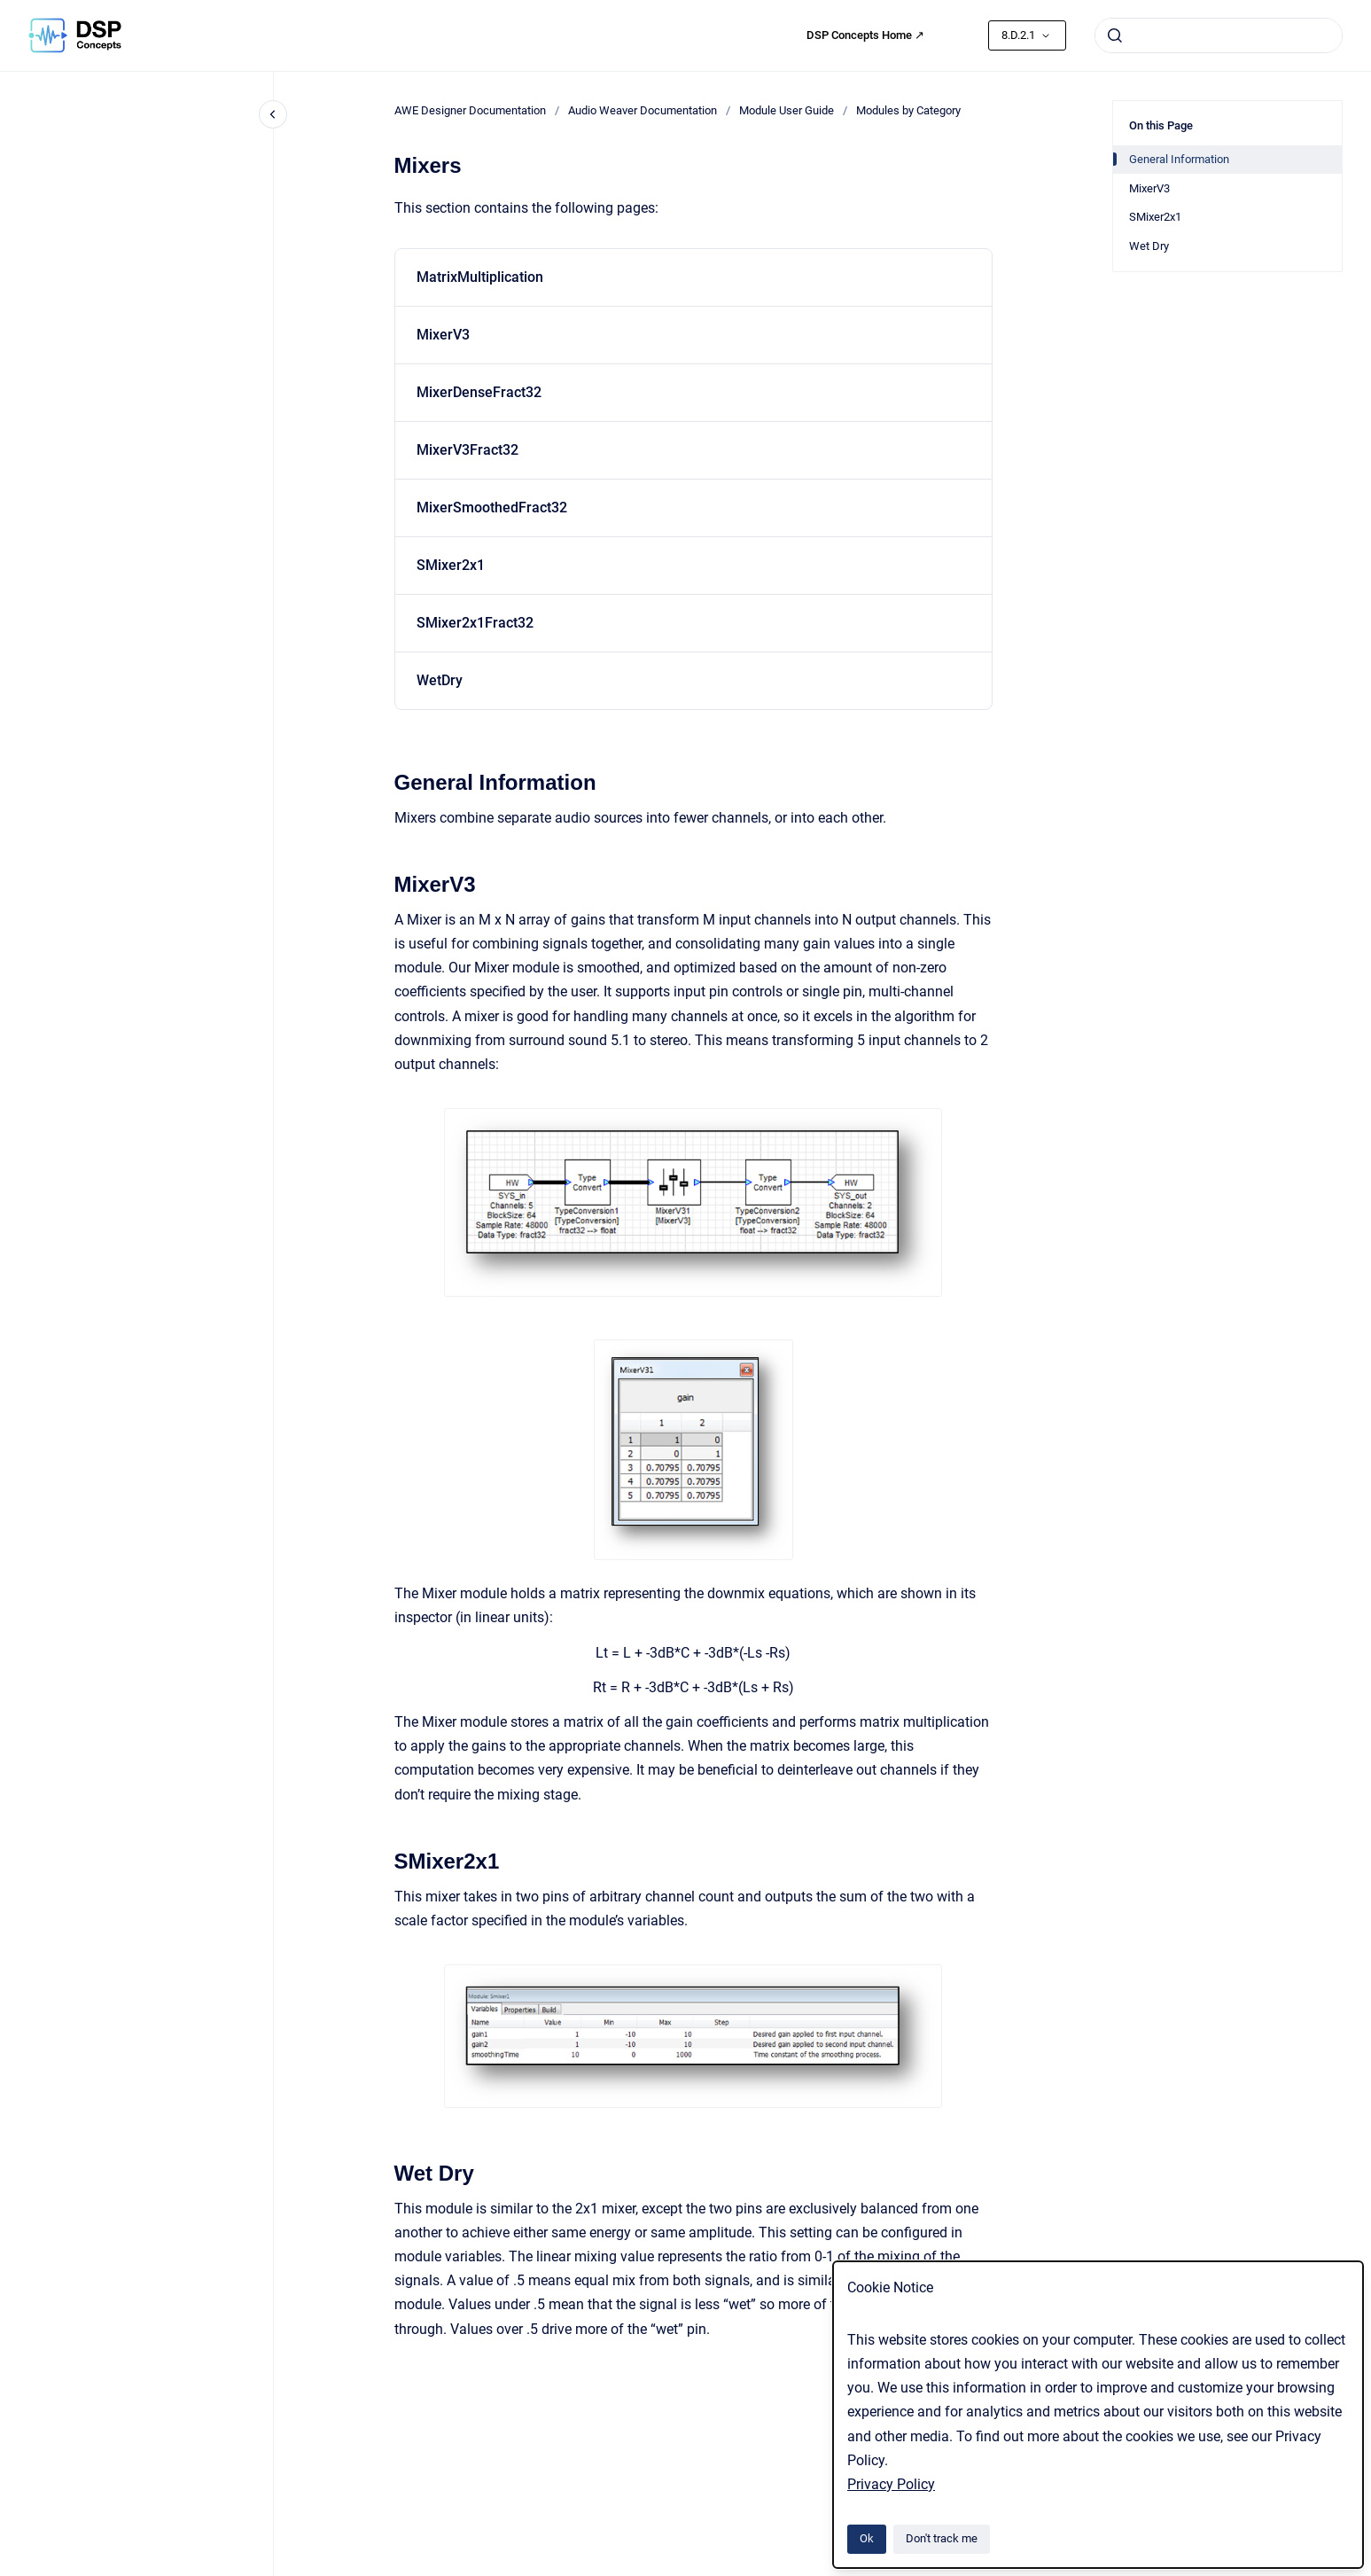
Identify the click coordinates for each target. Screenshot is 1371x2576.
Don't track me (942, 2538)
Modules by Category (908, 110)
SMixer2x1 (451, 565)
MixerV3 (443, 334)
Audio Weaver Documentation (642, 110)
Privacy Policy (891, 2484)
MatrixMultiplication (480, 277)
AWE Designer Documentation (470, 110)
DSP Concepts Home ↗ (865, 35)
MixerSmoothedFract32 (492, 507)
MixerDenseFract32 (479, 392)
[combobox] (1218, 35)
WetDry (440, 680)
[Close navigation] (273, 114)
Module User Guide (786, 110)
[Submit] (1115, 35)
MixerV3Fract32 (467, 449)
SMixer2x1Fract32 (475, 622)
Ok (867, 2538)
